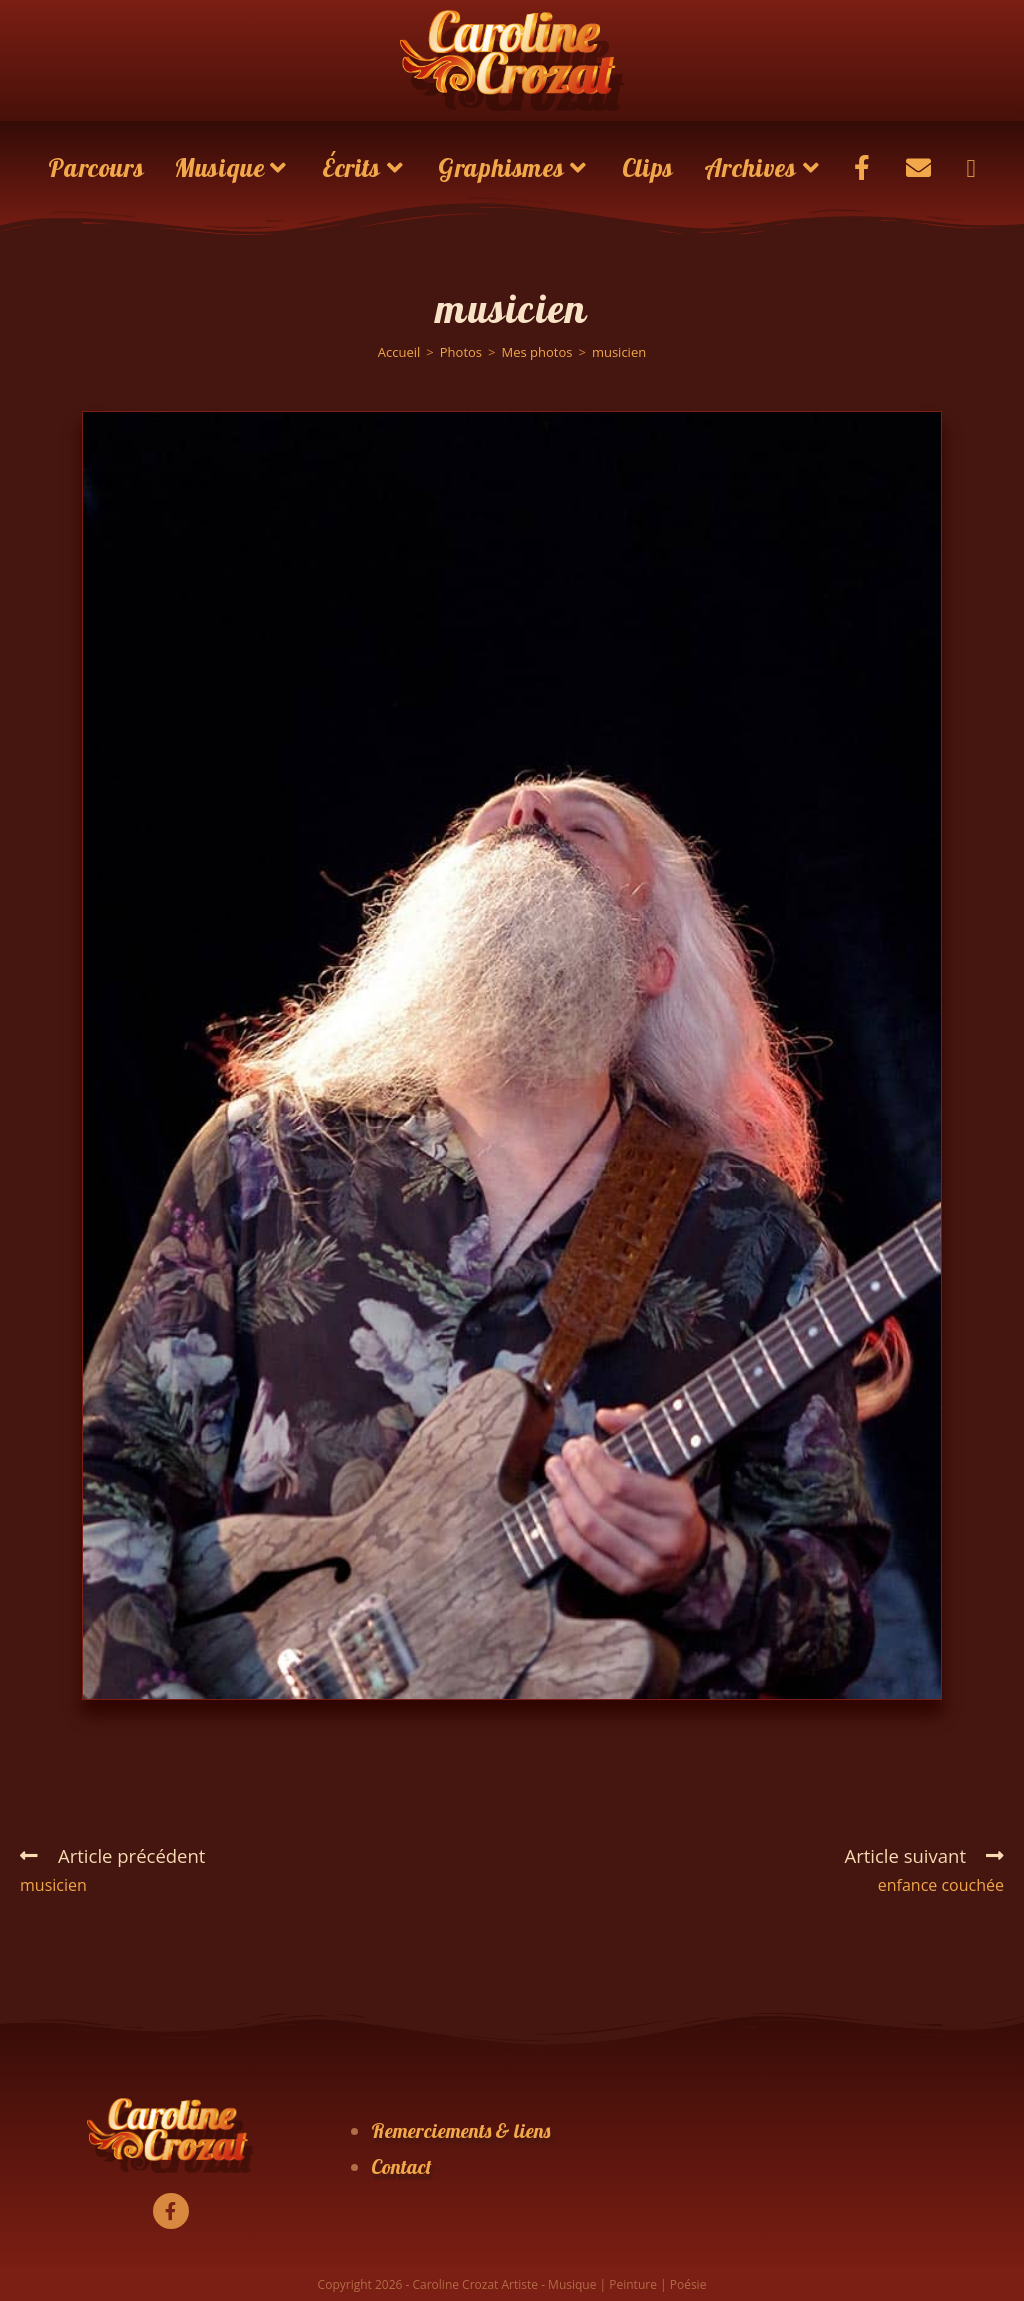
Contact (401, 2166)
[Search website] (970, 168)
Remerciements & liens (460, 2130)
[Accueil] (399, 352)
